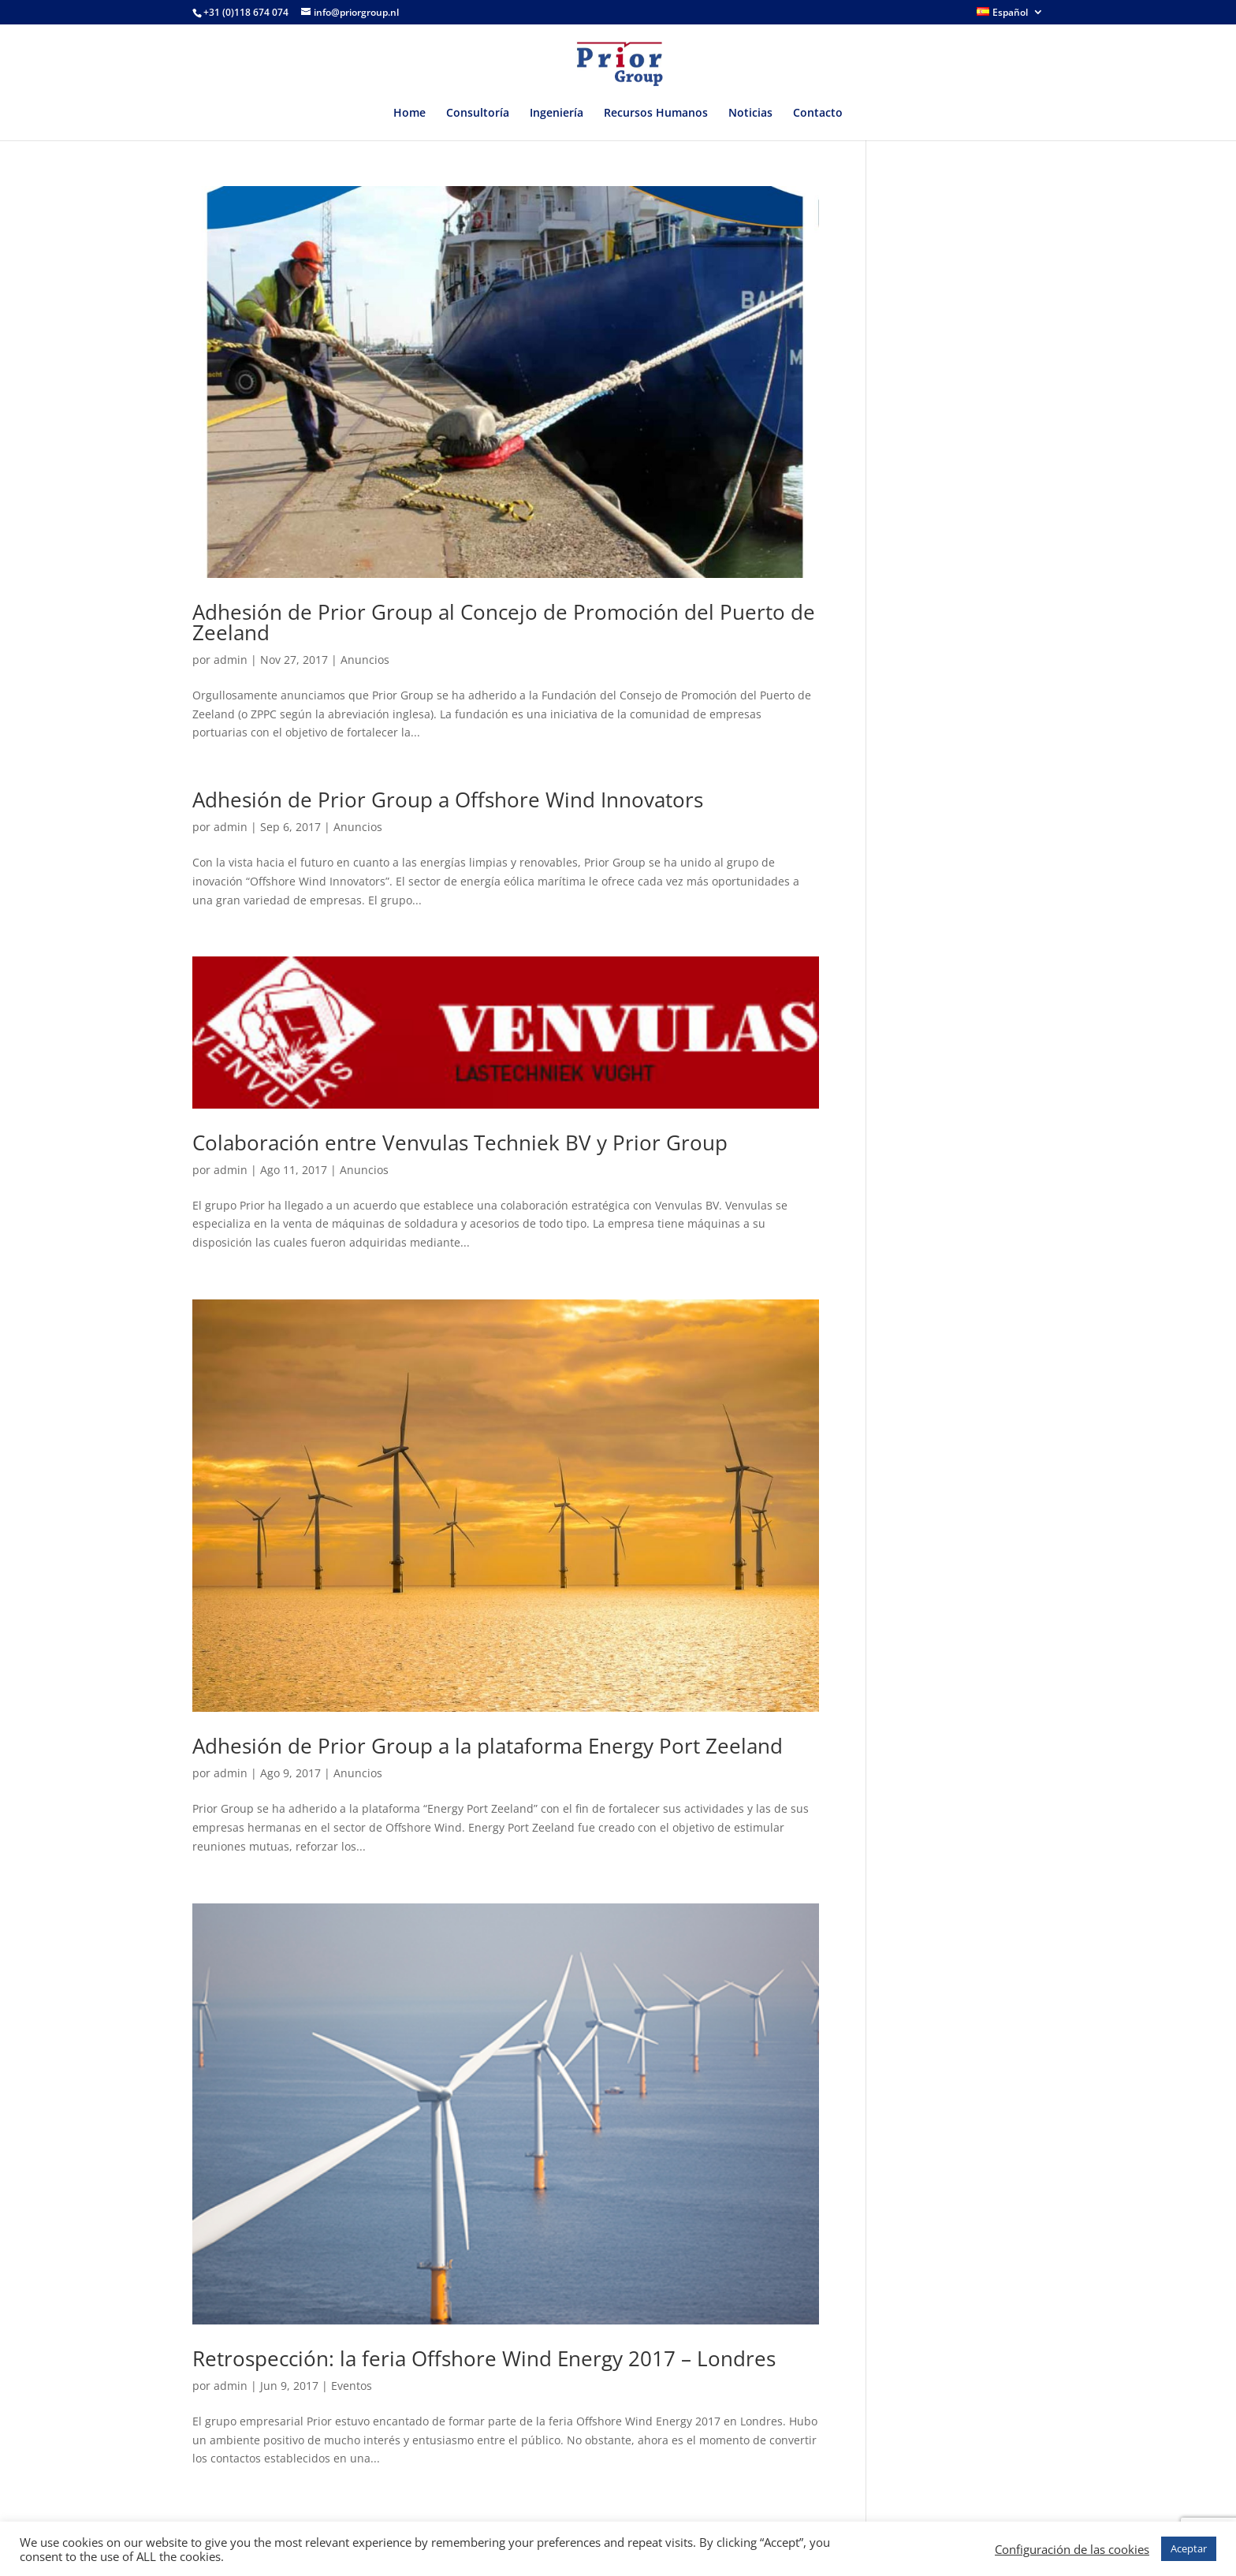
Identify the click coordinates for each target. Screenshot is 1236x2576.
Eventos (351, 2385)
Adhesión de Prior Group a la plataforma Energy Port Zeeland (487, 1746)
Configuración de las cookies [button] (1072, 2549)
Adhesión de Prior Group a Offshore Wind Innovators (447, 799)
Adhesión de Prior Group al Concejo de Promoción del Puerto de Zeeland (503, 622)
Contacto (818, 113)
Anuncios (365, 659)
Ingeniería (556, 113)
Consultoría (477, 113)
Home (409, 113)
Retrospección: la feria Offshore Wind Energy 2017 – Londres (484, 2358)
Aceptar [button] (1189, 2548)
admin (231, 659)
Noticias (750, 113)
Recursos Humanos (656, 113)
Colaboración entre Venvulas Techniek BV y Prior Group (460, 1142)
